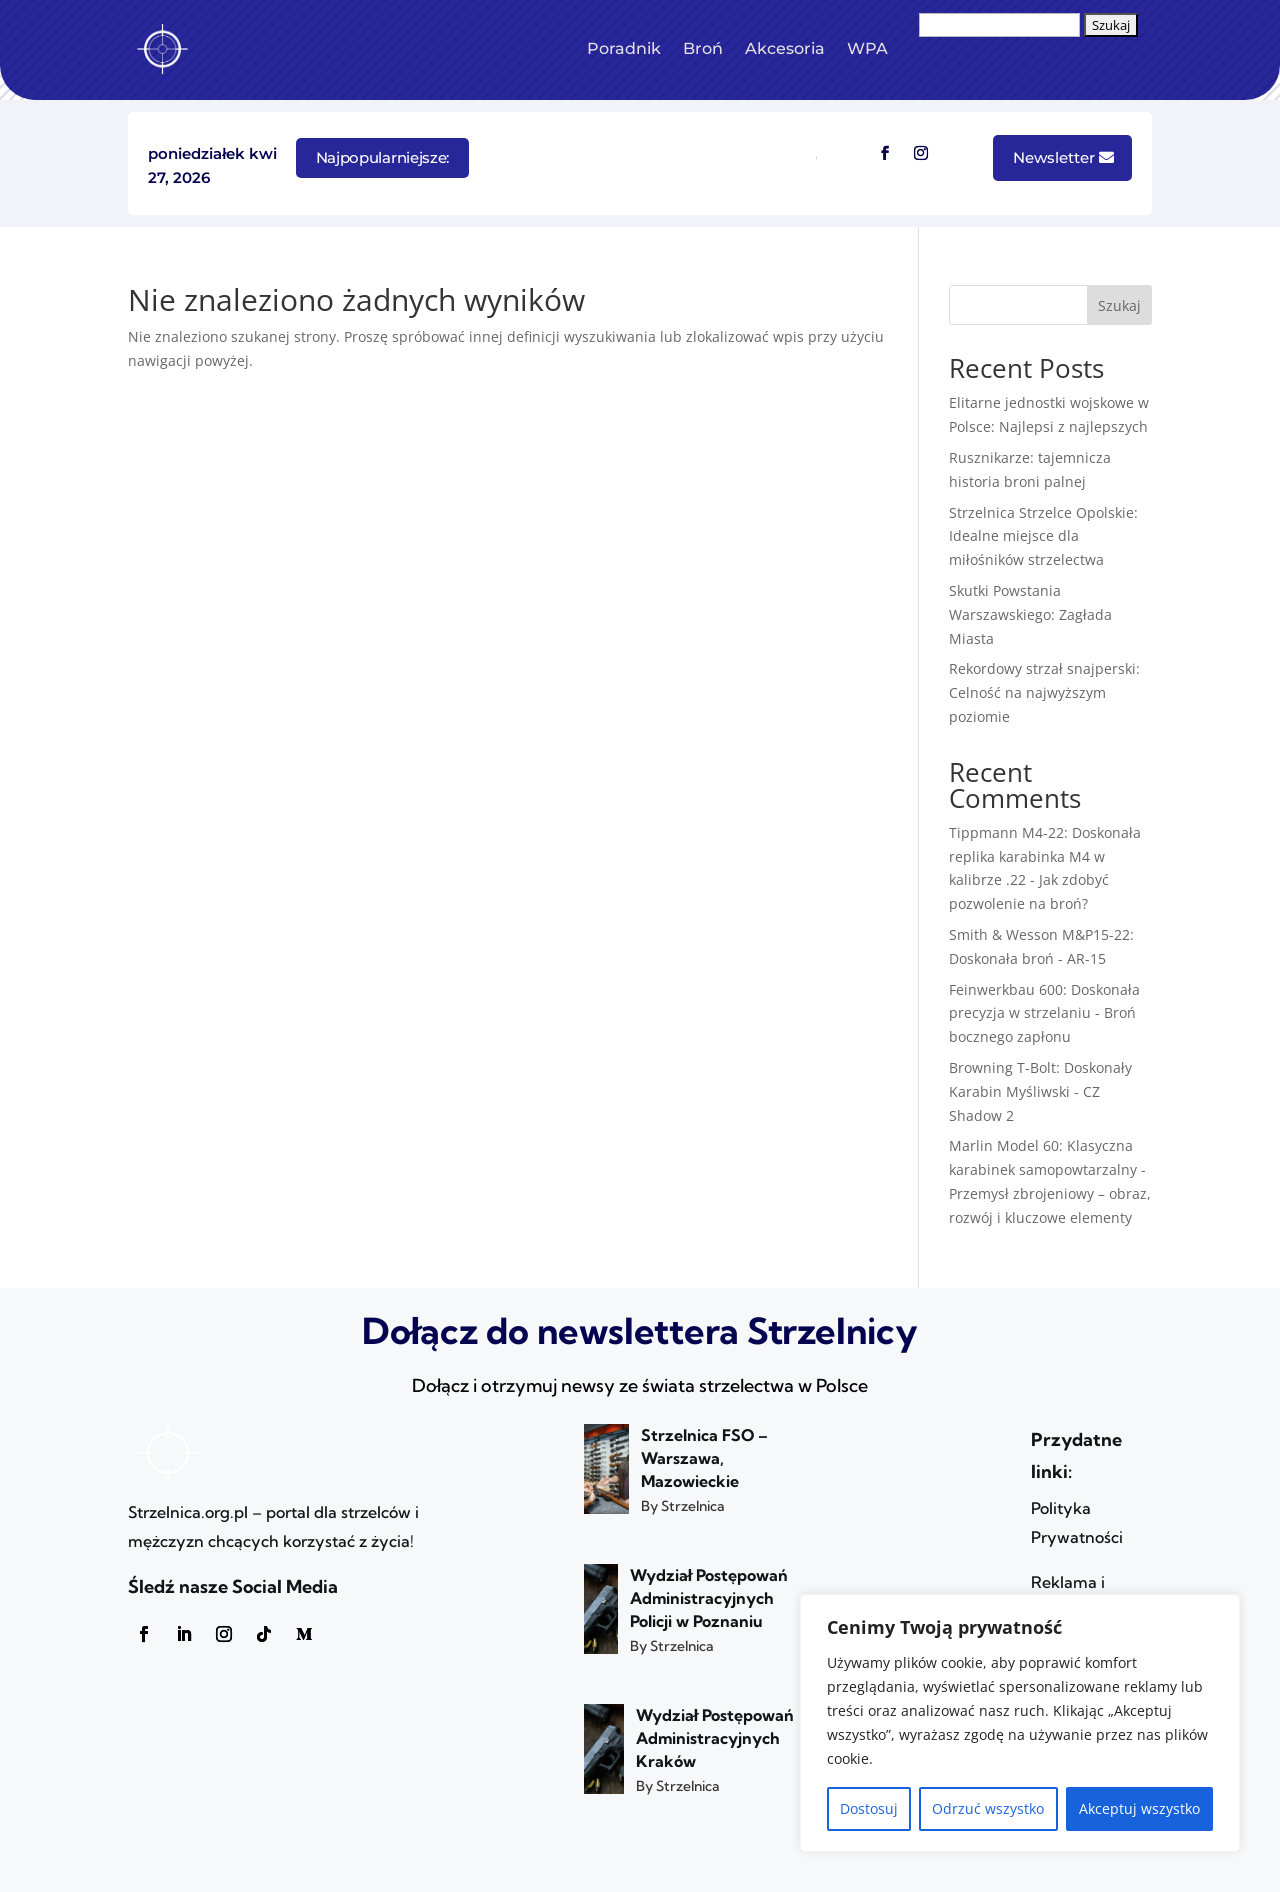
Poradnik (624, 48)
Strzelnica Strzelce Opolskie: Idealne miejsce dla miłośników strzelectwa (1043, 536)
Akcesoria (785, 48)
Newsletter (1054, 157)
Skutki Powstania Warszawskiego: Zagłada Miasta (1030, 614)
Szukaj (1119, 305)
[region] (1020, 1723)
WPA (867, 48)
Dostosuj (869, 1808)
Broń (703, 48)
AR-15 (1086, 958)
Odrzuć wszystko (988, 1808)
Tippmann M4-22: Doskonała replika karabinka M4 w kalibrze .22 (1045, 856)
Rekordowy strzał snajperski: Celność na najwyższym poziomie (1044, 692)
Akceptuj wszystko (1139, 1808)
